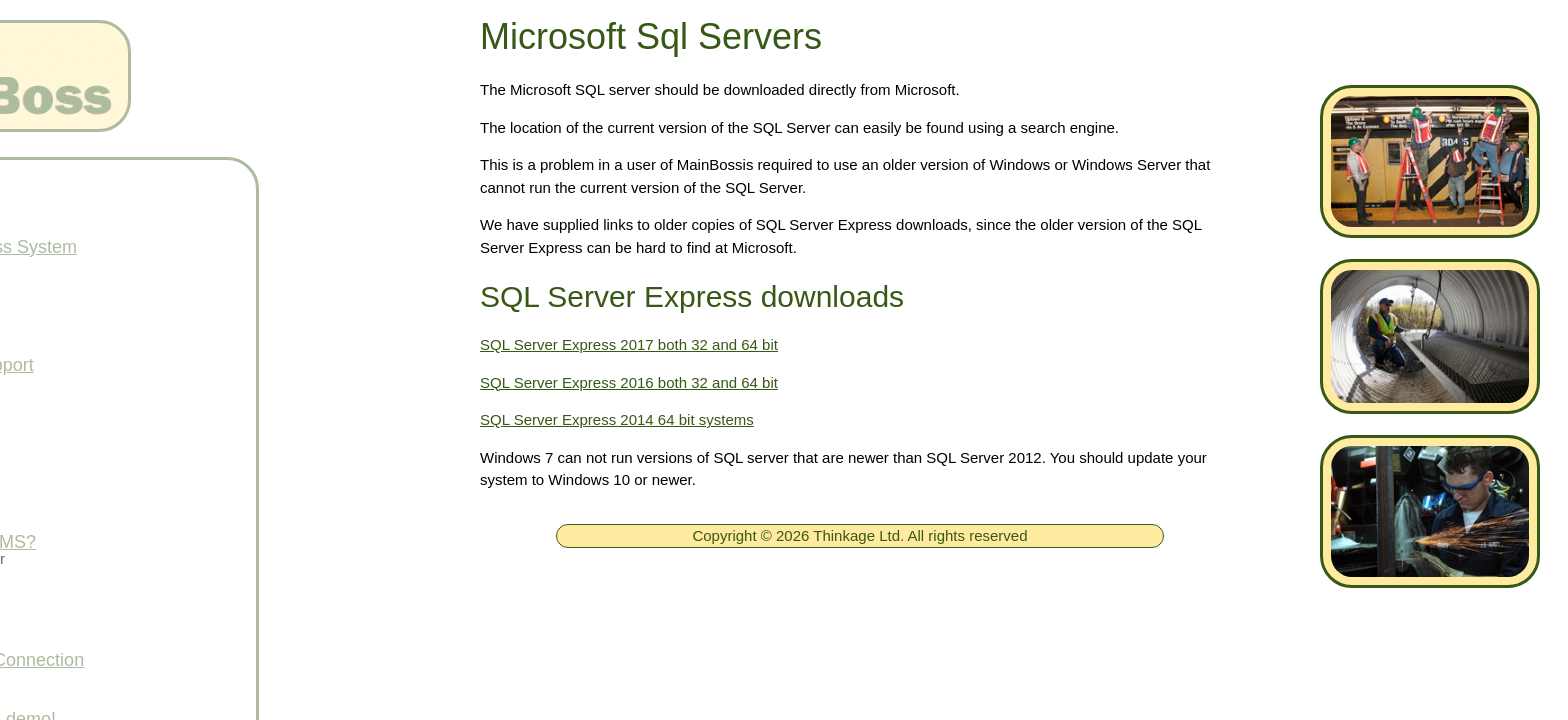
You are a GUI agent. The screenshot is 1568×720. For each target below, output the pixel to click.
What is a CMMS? (140, 542)
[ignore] (43, 189)
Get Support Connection (164, 660)
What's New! (118, 483)
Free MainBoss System (161, 247)
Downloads (112, 424)
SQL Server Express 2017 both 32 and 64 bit (629, 344)
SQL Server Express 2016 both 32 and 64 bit (629, 382)
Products (103, 306)
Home (92, 188)
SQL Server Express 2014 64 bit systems (617, 419)
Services (102, 601)
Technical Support (139, 365)
